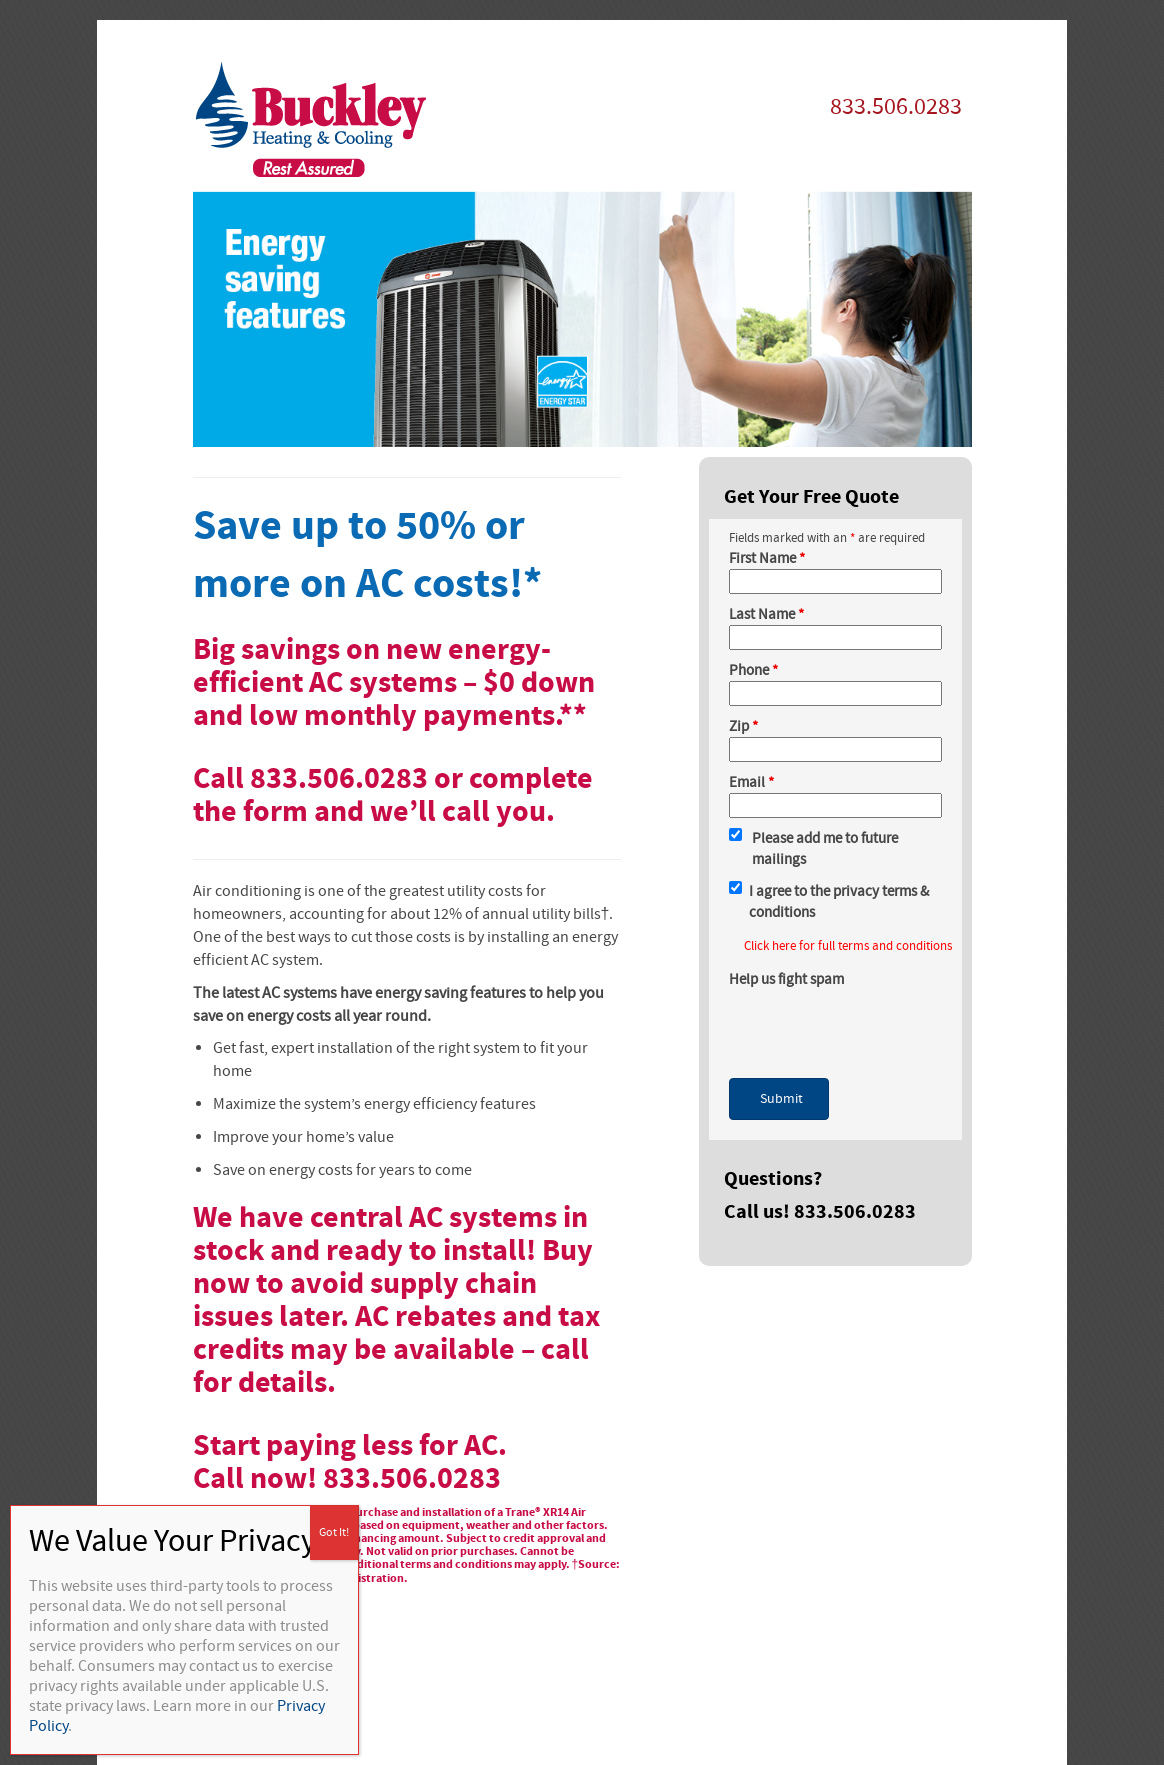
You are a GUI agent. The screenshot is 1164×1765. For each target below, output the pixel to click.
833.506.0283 (896, 106)
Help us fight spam (786, 979)
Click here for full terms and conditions (848, 946)
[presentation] (881, 1029)
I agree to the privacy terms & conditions (839, 902)
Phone (753, 670)
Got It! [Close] (334, 1532)
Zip (743, 726)
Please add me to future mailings (825, 849)
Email (751, 782)
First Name (767, 558)
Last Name (766, 614)
